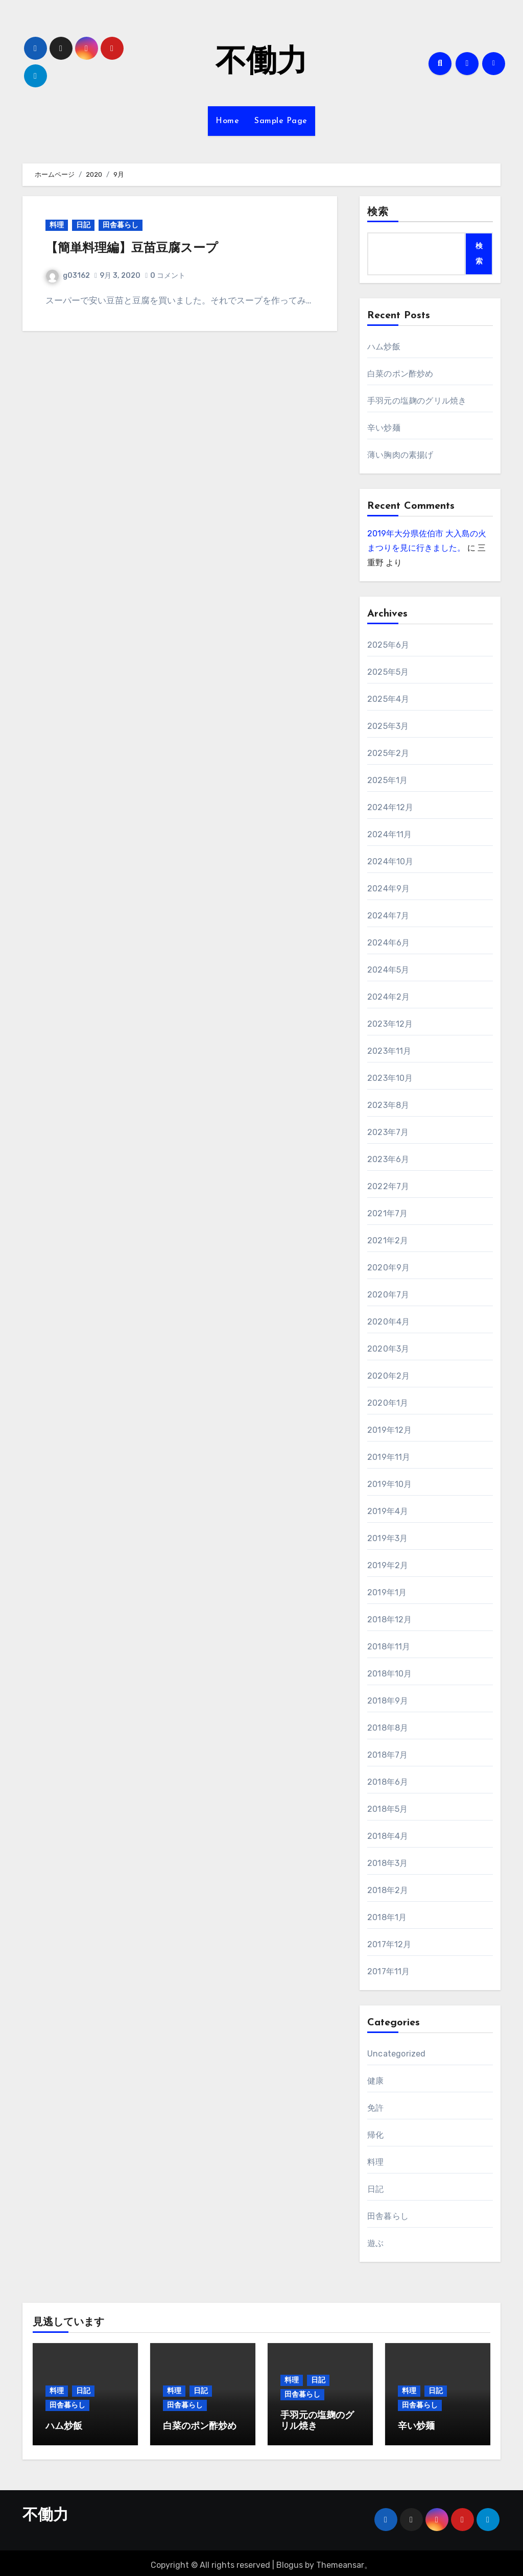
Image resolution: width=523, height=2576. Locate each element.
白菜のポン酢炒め (400, 374)
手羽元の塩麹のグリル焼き (416, 401)
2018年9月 (387, 1701)
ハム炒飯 (383, 346)
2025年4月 (388, 699)
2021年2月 (387, 1240)
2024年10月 (390, 861)
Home (227, 121)
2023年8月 (388, 1105)
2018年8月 (387, 1728)
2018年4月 (387, 1836)
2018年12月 (389, 1619)
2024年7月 (388, 915)
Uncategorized (396, 2054)
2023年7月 (388, 1132)
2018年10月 (389, 1674)
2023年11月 (389, 1051)
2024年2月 (388, 997)
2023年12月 (390, 1024)
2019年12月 (389, 1430)
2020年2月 (388, 1376)
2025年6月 (388, 645)
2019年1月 (387, 1592)
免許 (375, 2108)
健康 (375, 2081)
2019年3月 (387, 1538)
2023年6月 (388, 1159)
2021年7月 (387, 1213)
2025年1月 (387, 780)
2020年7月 (388, 1294)
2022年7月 (388, 1186)
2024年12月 (390, 807)
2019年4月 (387, 1511)
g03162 (68, 275)
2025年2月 (388, 753)
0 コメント (167, 275)
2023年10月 (390, 1078)
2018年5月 (387, 1809)
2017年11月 (388, 1971)
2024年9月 (388, 888)
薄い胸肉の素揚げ (400, 455)
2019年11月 (389, 1457)
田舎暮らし (120, 225)
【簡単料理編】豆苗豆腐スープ (131, 249)
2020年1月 (387, 1403)
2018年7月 (387, 1755)
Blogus (289, 2561)
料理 (57, 225)
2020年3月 (388, 1349)
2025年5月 (388, 672)
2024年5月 (388, 970)
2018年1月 (387, 1917)
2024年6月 (388, 943)
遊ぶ (375, 2243)
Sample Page (280, 121)
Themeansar (340, 2561)
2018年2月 (387, 1890)
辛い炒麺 (383, 428)
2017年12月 (389, 1944)
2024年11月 (389, 834)
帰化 (375, 2135)
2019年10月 (389, 1484)
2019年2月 (387, 1565)
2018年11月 (389, 1646)
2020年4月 (388, 1322)
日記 (83, 225)
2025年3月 (388, 726)
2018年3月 (387, 1863)
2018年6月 (387, 1782)
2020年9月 (388, 1267)
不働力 (261, 63)
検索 (378, 212)
